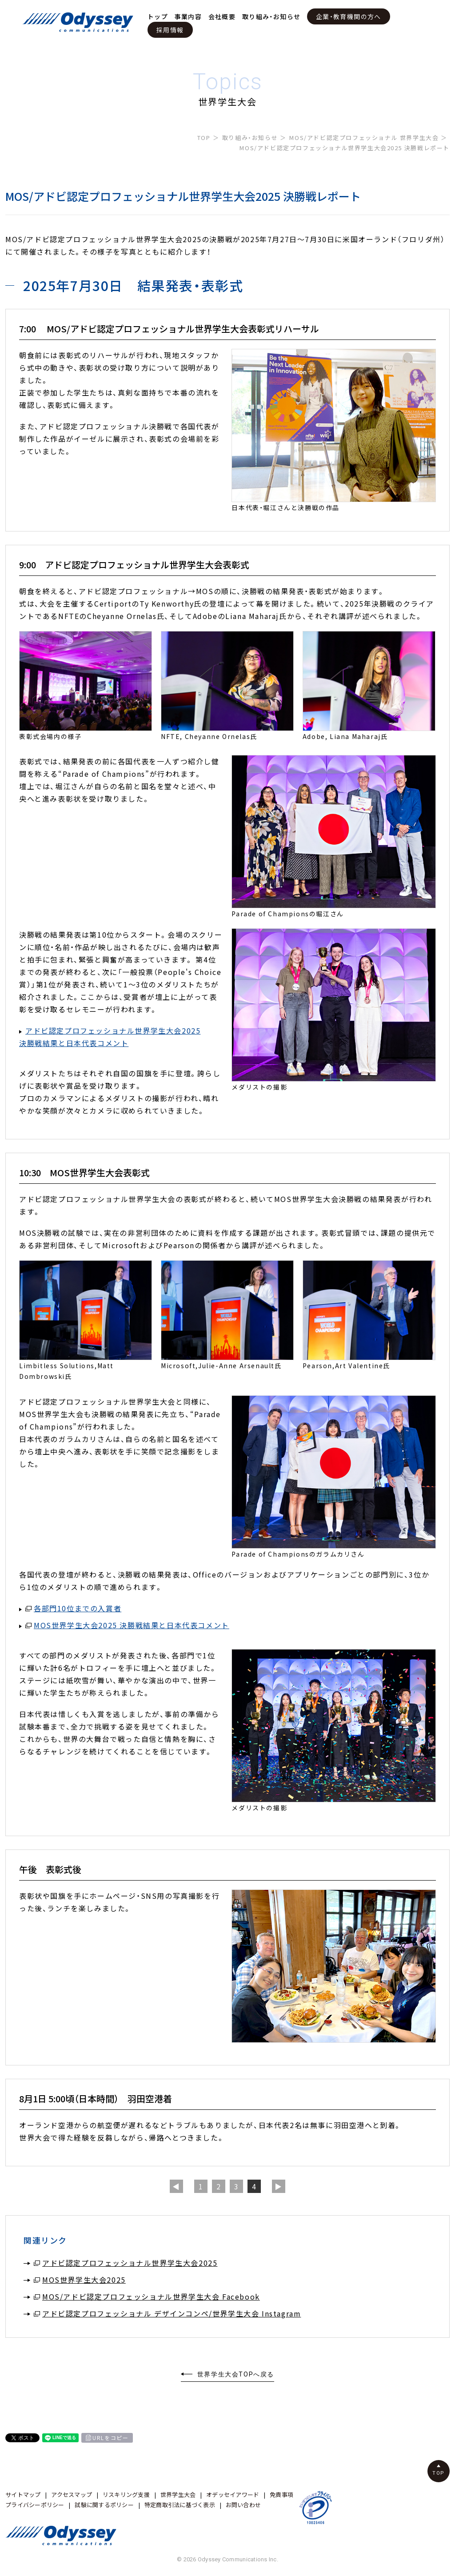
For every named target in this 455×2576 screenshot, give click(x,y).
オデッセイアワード (232, 2494)
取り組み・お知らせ (271, 16)
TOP (204, 137)
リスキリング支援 (126, 2494)
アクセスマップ (71, 2494)
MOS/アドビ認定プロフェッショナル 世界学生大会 (364, 137)
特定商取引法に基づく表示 (179, 2504)
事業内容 (188, 16)
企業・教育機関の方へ (348, 16)
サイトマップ (23, 2494)
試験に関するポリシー (104, 2504)
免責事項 (281, 2494)
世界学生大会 (178, 2494)
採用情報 (170, 29)
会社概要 (222, 16)
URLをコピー (110, 2438)
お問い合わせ (243, 2504)
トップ (158, 16)
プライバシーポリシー (34, 2504)
